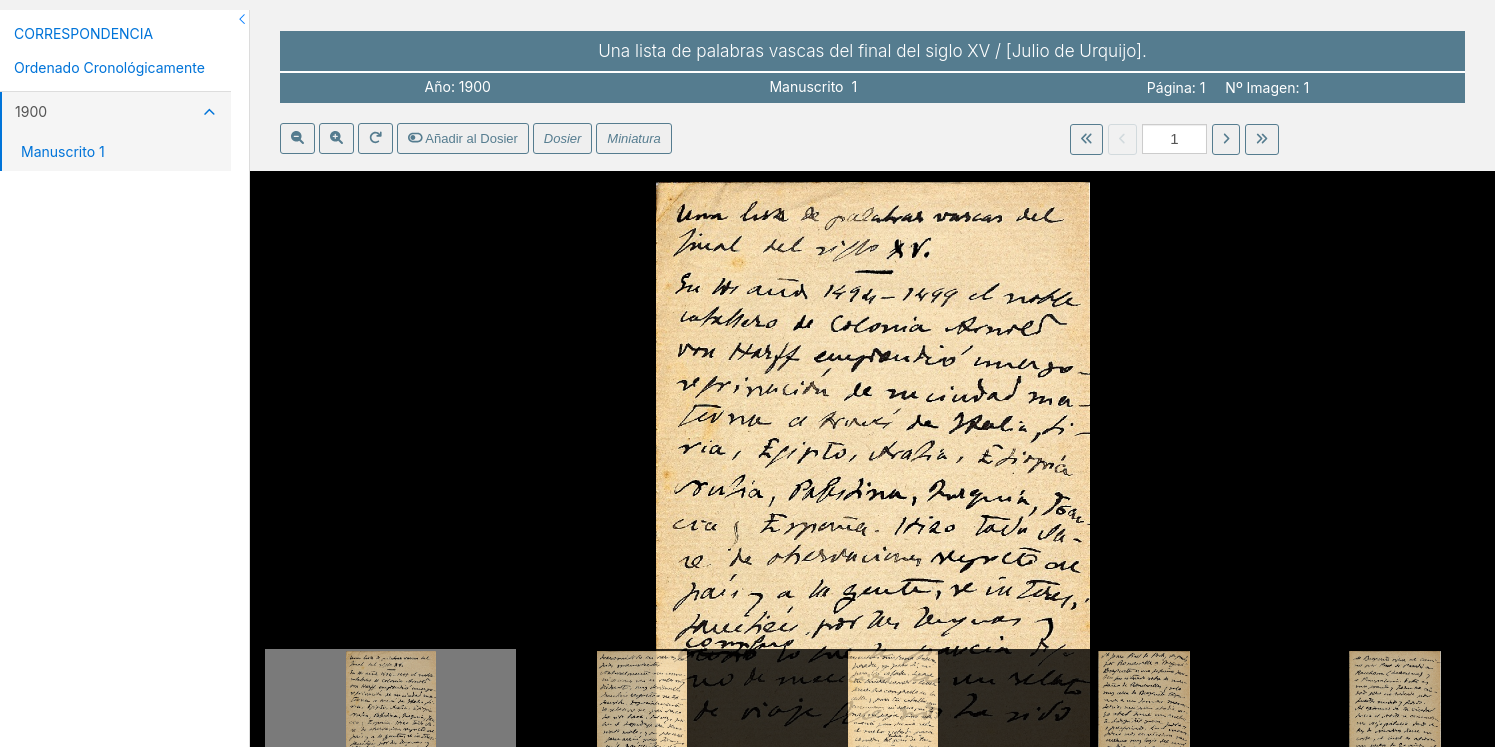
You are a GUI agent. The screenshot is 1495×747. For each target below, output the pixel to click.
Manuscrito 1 (63, 151)
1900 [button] (115, 111)
